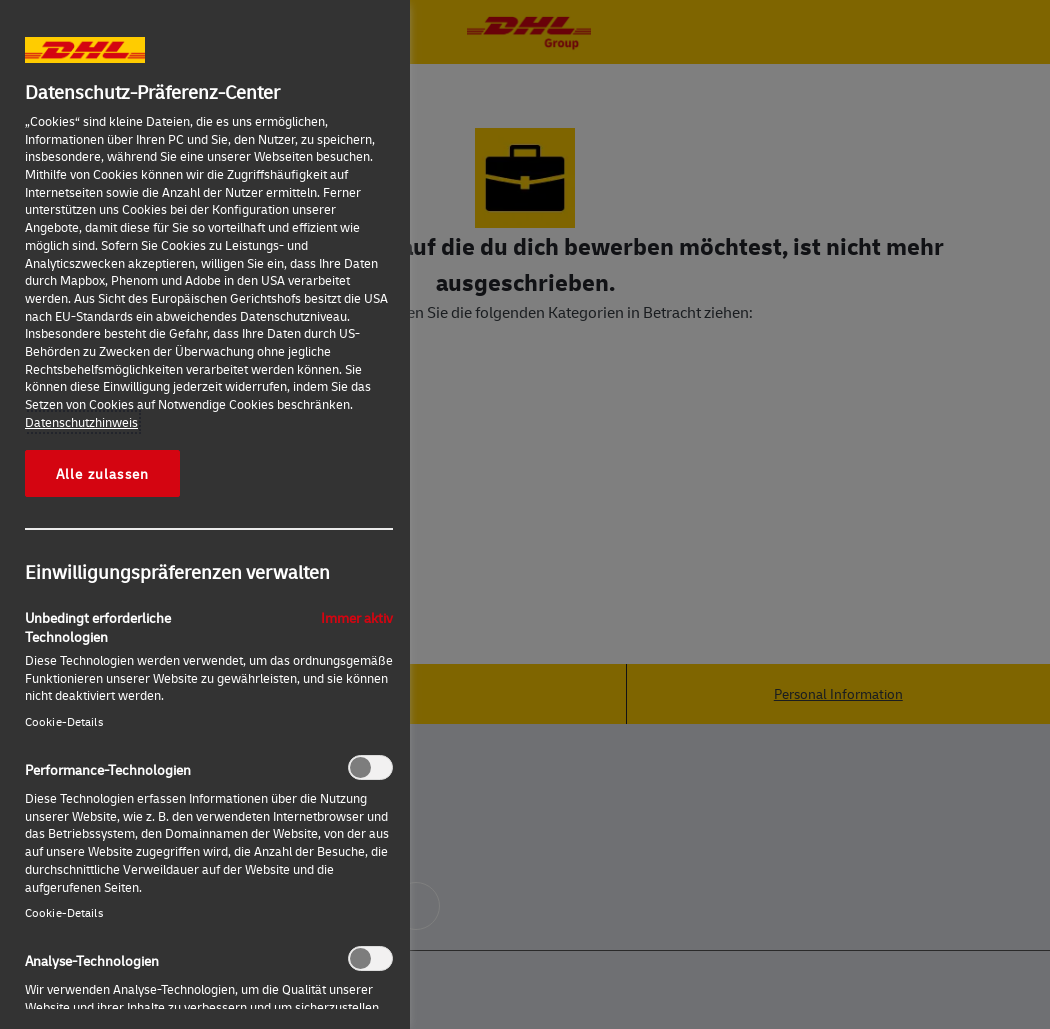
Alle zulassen (102, 473)
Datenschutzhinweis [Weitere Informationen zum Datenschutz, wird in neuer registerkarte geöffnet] (81, 422)
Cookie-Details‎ (64, 721)
